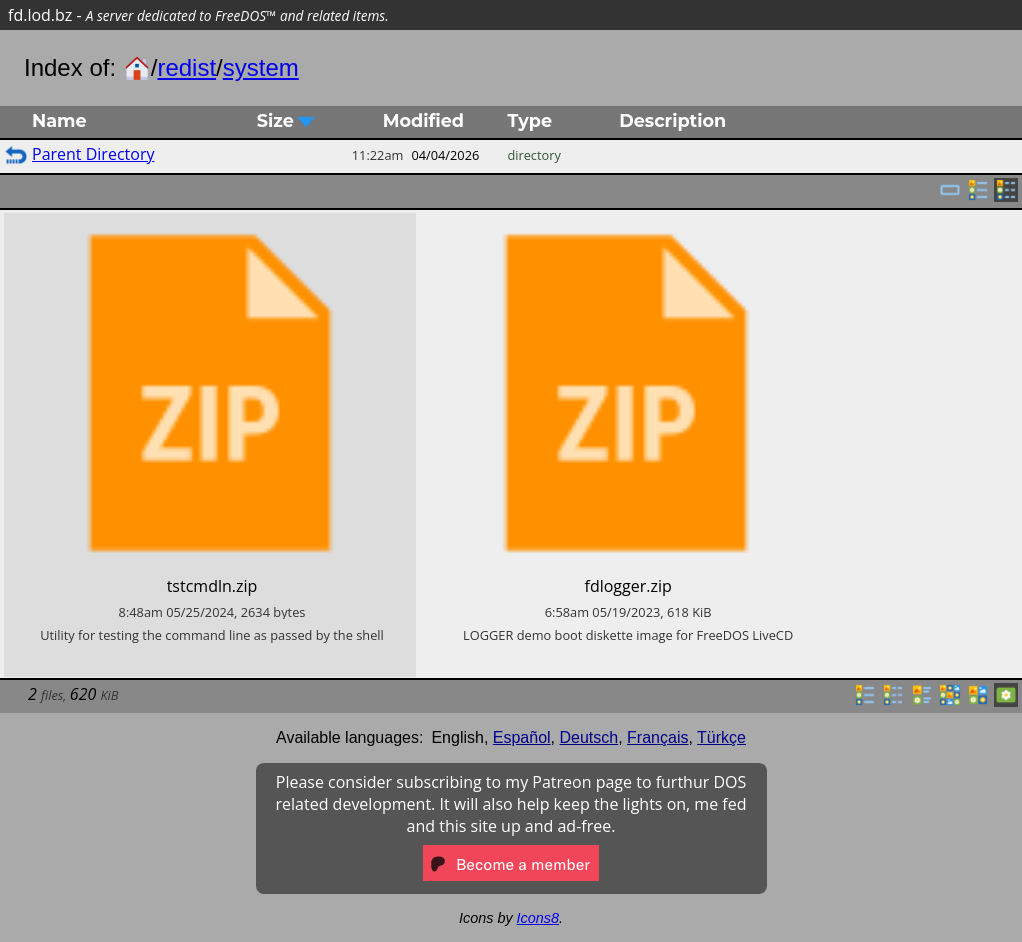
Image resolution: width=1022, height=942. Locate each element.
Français (657, 737)
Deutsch (589, 737)
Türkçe (721, 737)
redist (186, 67)
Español (522, 737)
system (261, 67)
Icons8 (538, 918)
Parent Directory (93, 154)
